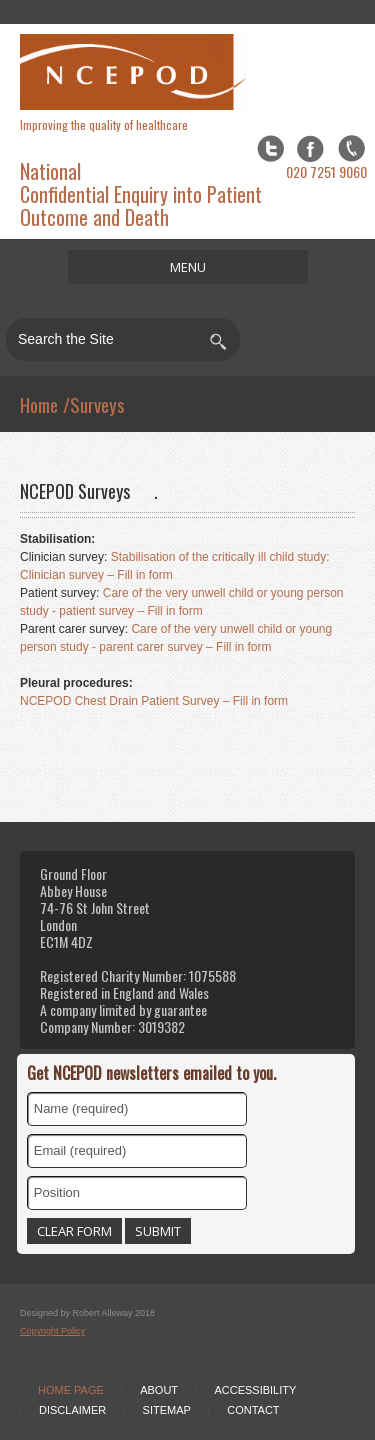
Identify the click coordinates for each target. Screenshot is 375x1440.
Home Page (71, 1390)
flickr (351, 148)
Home (39, 404)
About (159, 1390)
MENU (188, 267)
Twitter (270, 148)
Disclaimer (72, 1410)
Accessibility (255, 1390)
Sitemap (167, 1410)
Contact (253, 1410)
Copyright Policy (52, 1331)
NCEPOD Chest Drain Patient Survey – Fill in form (154, 701)
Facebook (310, 148)
